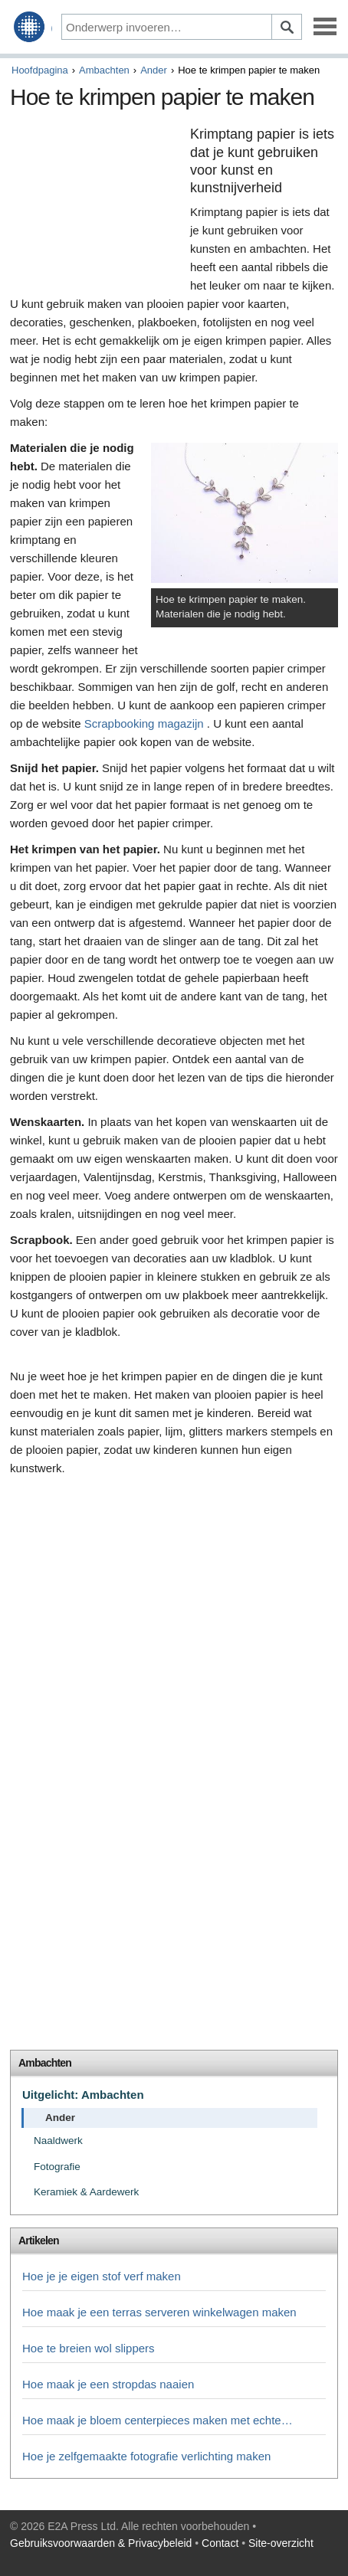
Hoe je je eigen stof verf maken (101, 2276)
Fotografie (57, 2166)
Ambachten (104, 70)
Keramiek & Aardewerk (86, 2192)
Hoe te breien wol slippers (88, 2348)
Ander (153, 70)
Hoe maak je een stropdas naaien (108, 2384)
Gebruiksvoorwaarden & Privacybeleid (101, 2543)
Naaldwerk (58, 2140)
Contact (220, 2543)
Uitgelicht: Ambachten (83, 2094)
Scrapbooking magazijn (144, 723)
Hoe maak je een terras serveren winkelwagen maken (159, 2312)
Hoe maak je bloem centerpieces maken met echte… (157, 2420)
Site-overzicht (281, 2543)
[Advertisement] (96, 205)
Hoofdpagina (39, 70)
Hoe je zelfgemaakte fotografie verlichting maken (146, 2456)
